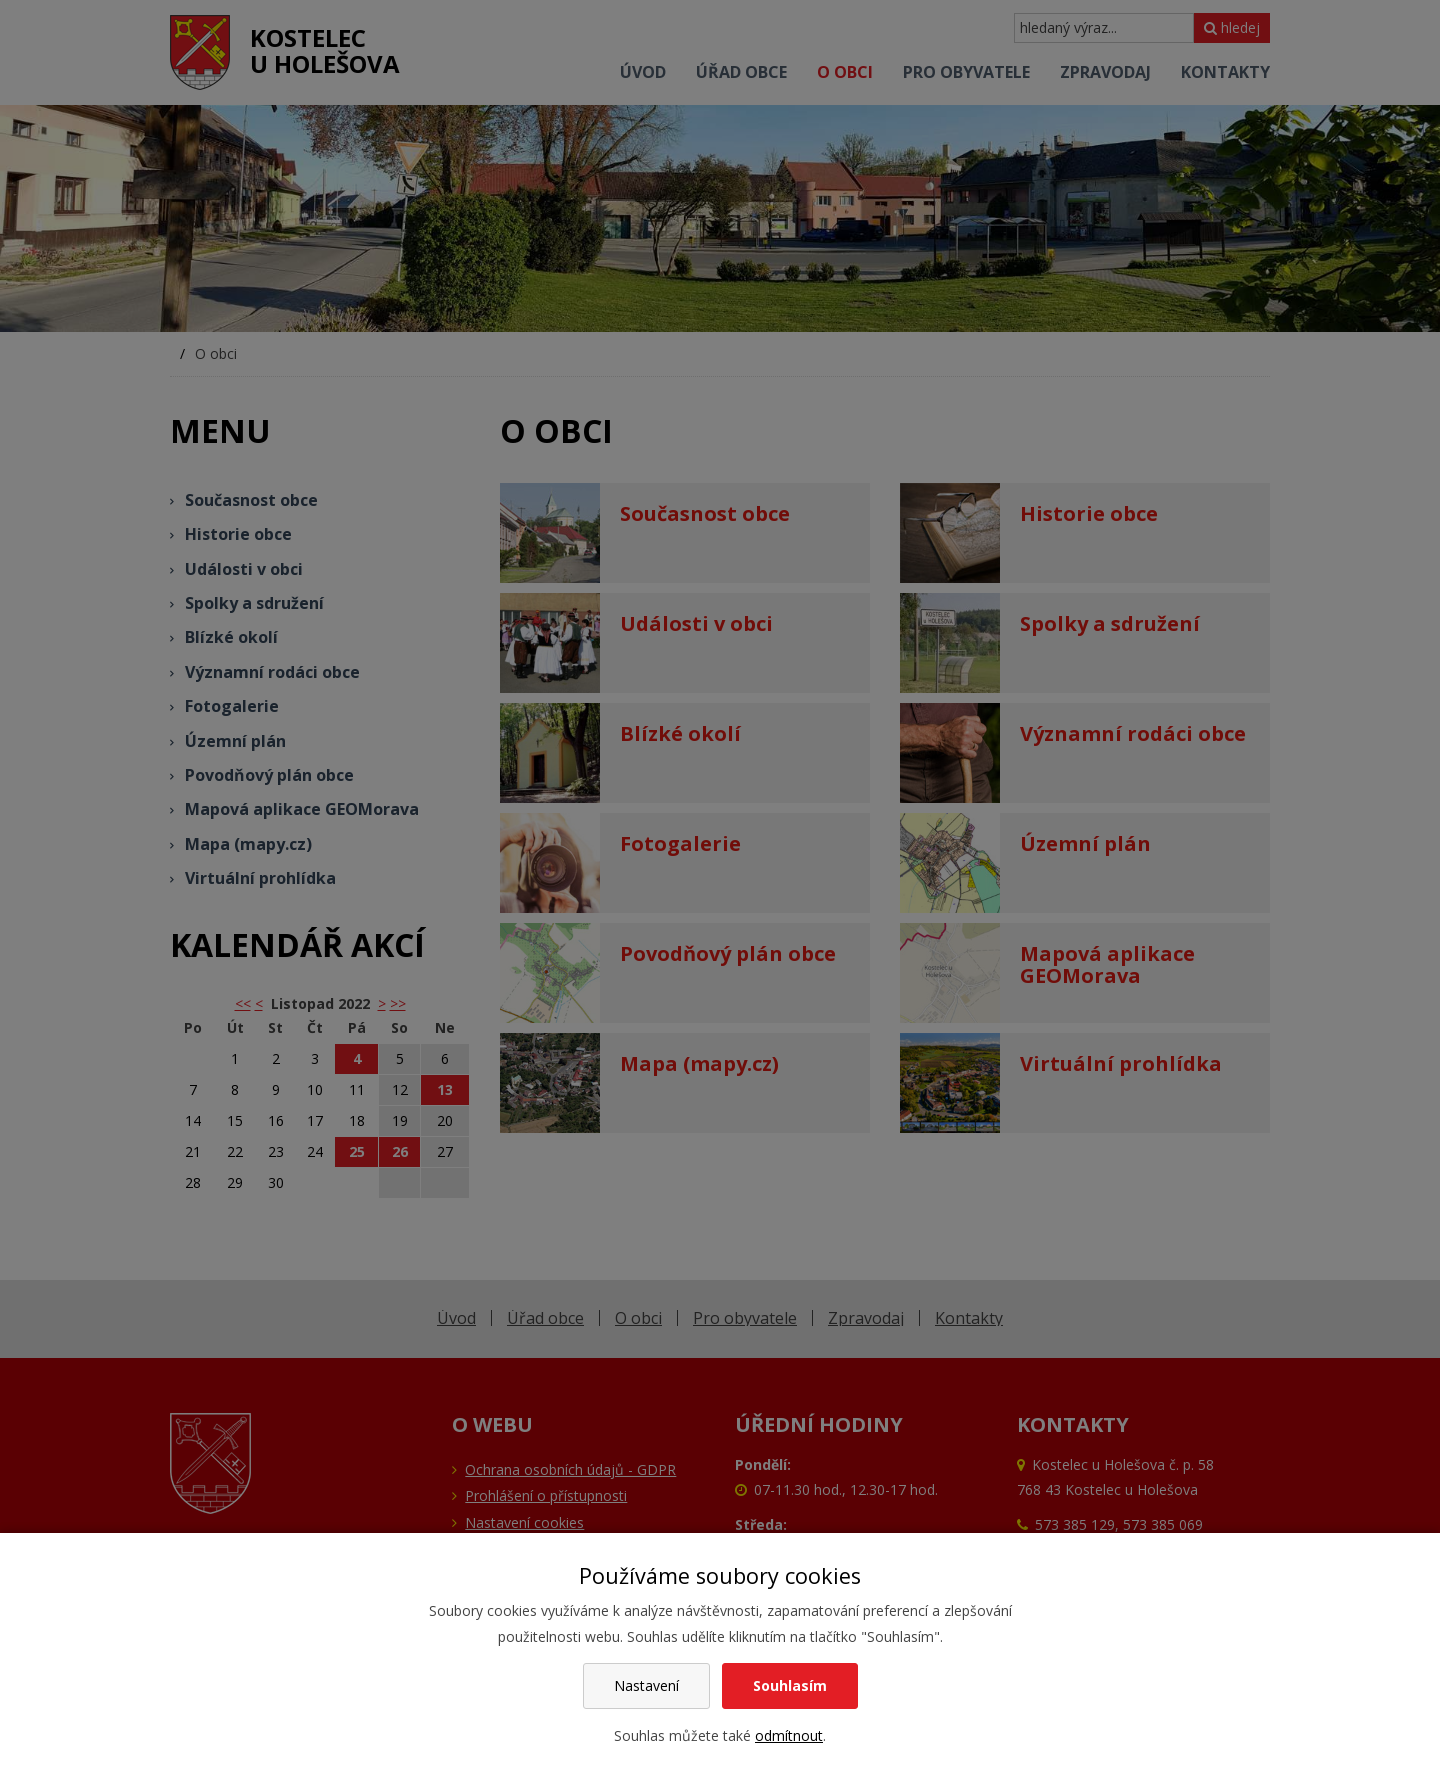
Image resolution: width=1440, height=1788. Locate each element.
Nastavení (646, 1685)
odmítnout (789, 1735)
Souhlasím (790, 1685)
